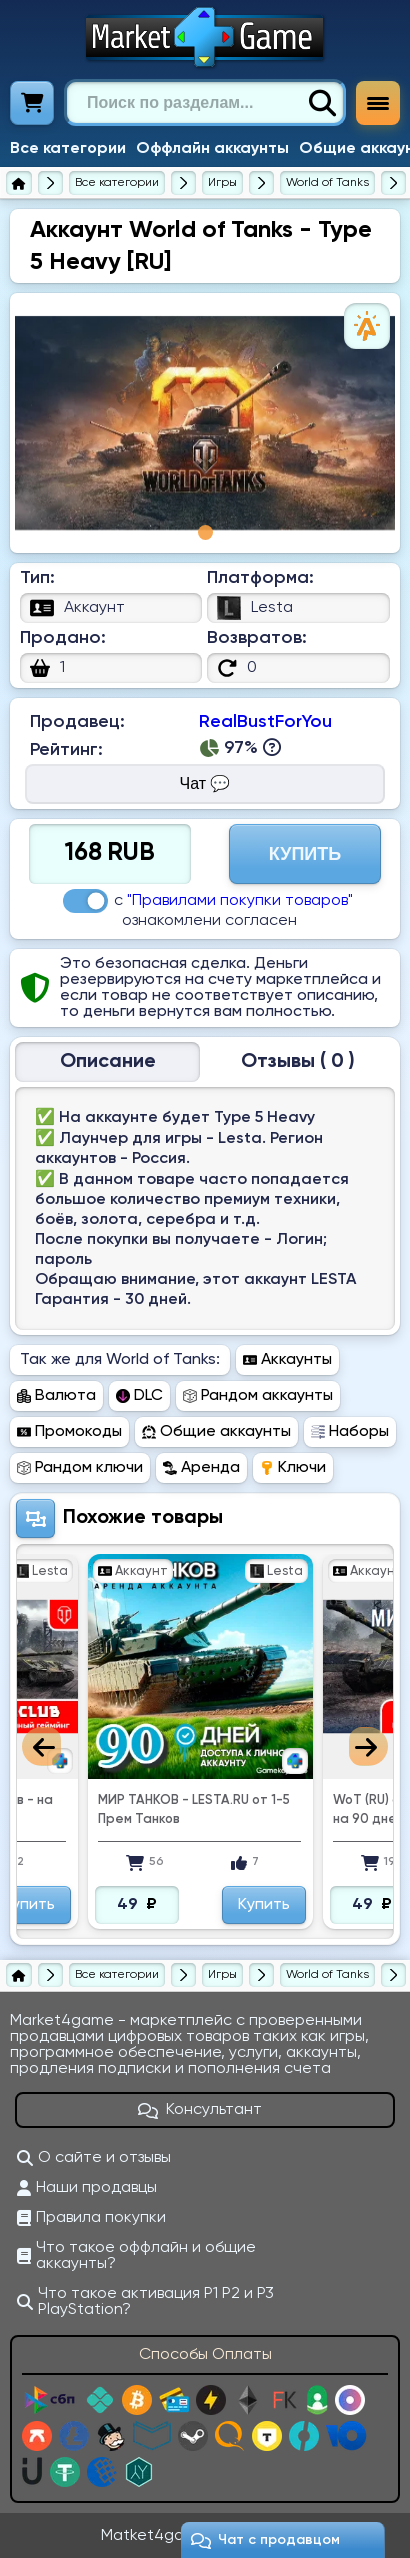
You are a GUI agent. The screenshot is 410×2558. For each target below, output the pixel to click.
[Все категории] (117, 183)
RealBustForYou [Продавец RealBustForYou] (265, 722)
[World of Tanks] (327, 183)
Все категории (68, 149)
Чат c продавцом (265, 2540)
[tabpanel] (205, 423)
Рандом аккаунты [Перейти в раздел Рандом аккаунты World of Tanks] (258, 1396)
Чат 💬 (205, 783)
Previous (41, 1746)
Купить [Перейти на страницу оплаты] (305, 854)
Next (368, 1746)
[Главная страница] (19, 183)
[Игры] (222, 183)
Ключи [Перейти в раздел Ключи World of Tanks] (293, 1468)
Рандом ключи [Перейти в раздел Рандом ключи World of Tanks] (80, 1468)
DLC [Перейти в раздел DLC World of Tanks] (139, 1396)
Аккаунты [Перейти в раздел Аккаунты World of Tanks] (287, 1360)
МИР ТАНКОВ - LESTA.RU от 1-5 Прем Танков (194, 1810)
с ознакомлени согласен (208, 909)
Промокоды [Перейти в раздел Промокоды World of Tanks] (69, 1432)
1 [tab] (205, 532)
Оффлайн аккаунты (212, 149)
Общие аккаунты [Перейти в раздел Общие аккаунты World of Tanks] (216, 1432)
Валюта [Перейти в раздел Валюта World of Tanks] (56, 1396)
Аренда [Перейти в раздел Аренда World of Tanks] (201, 1468)
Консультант (200, 2110)
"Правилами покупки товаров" (240, 901)
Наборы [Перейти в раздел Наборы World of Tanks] (350, 1432)
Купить (264, 1905)
